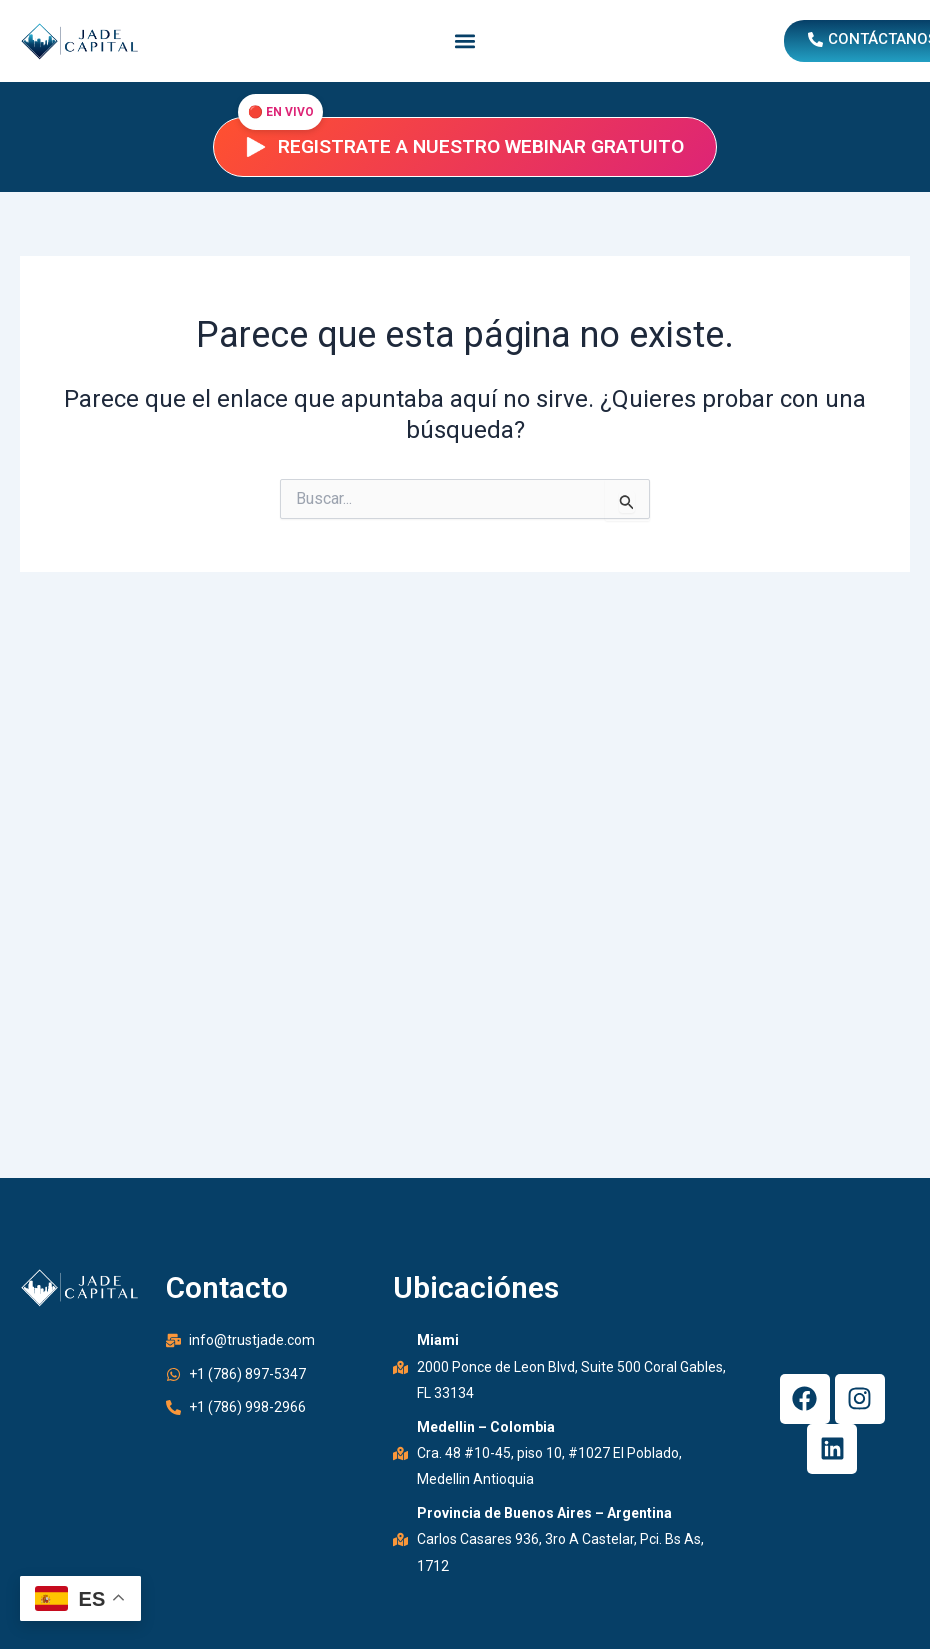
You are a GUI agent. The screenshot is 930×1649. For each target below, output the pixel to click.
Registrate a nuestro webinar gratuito (465, 146)
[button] (464, 41)
